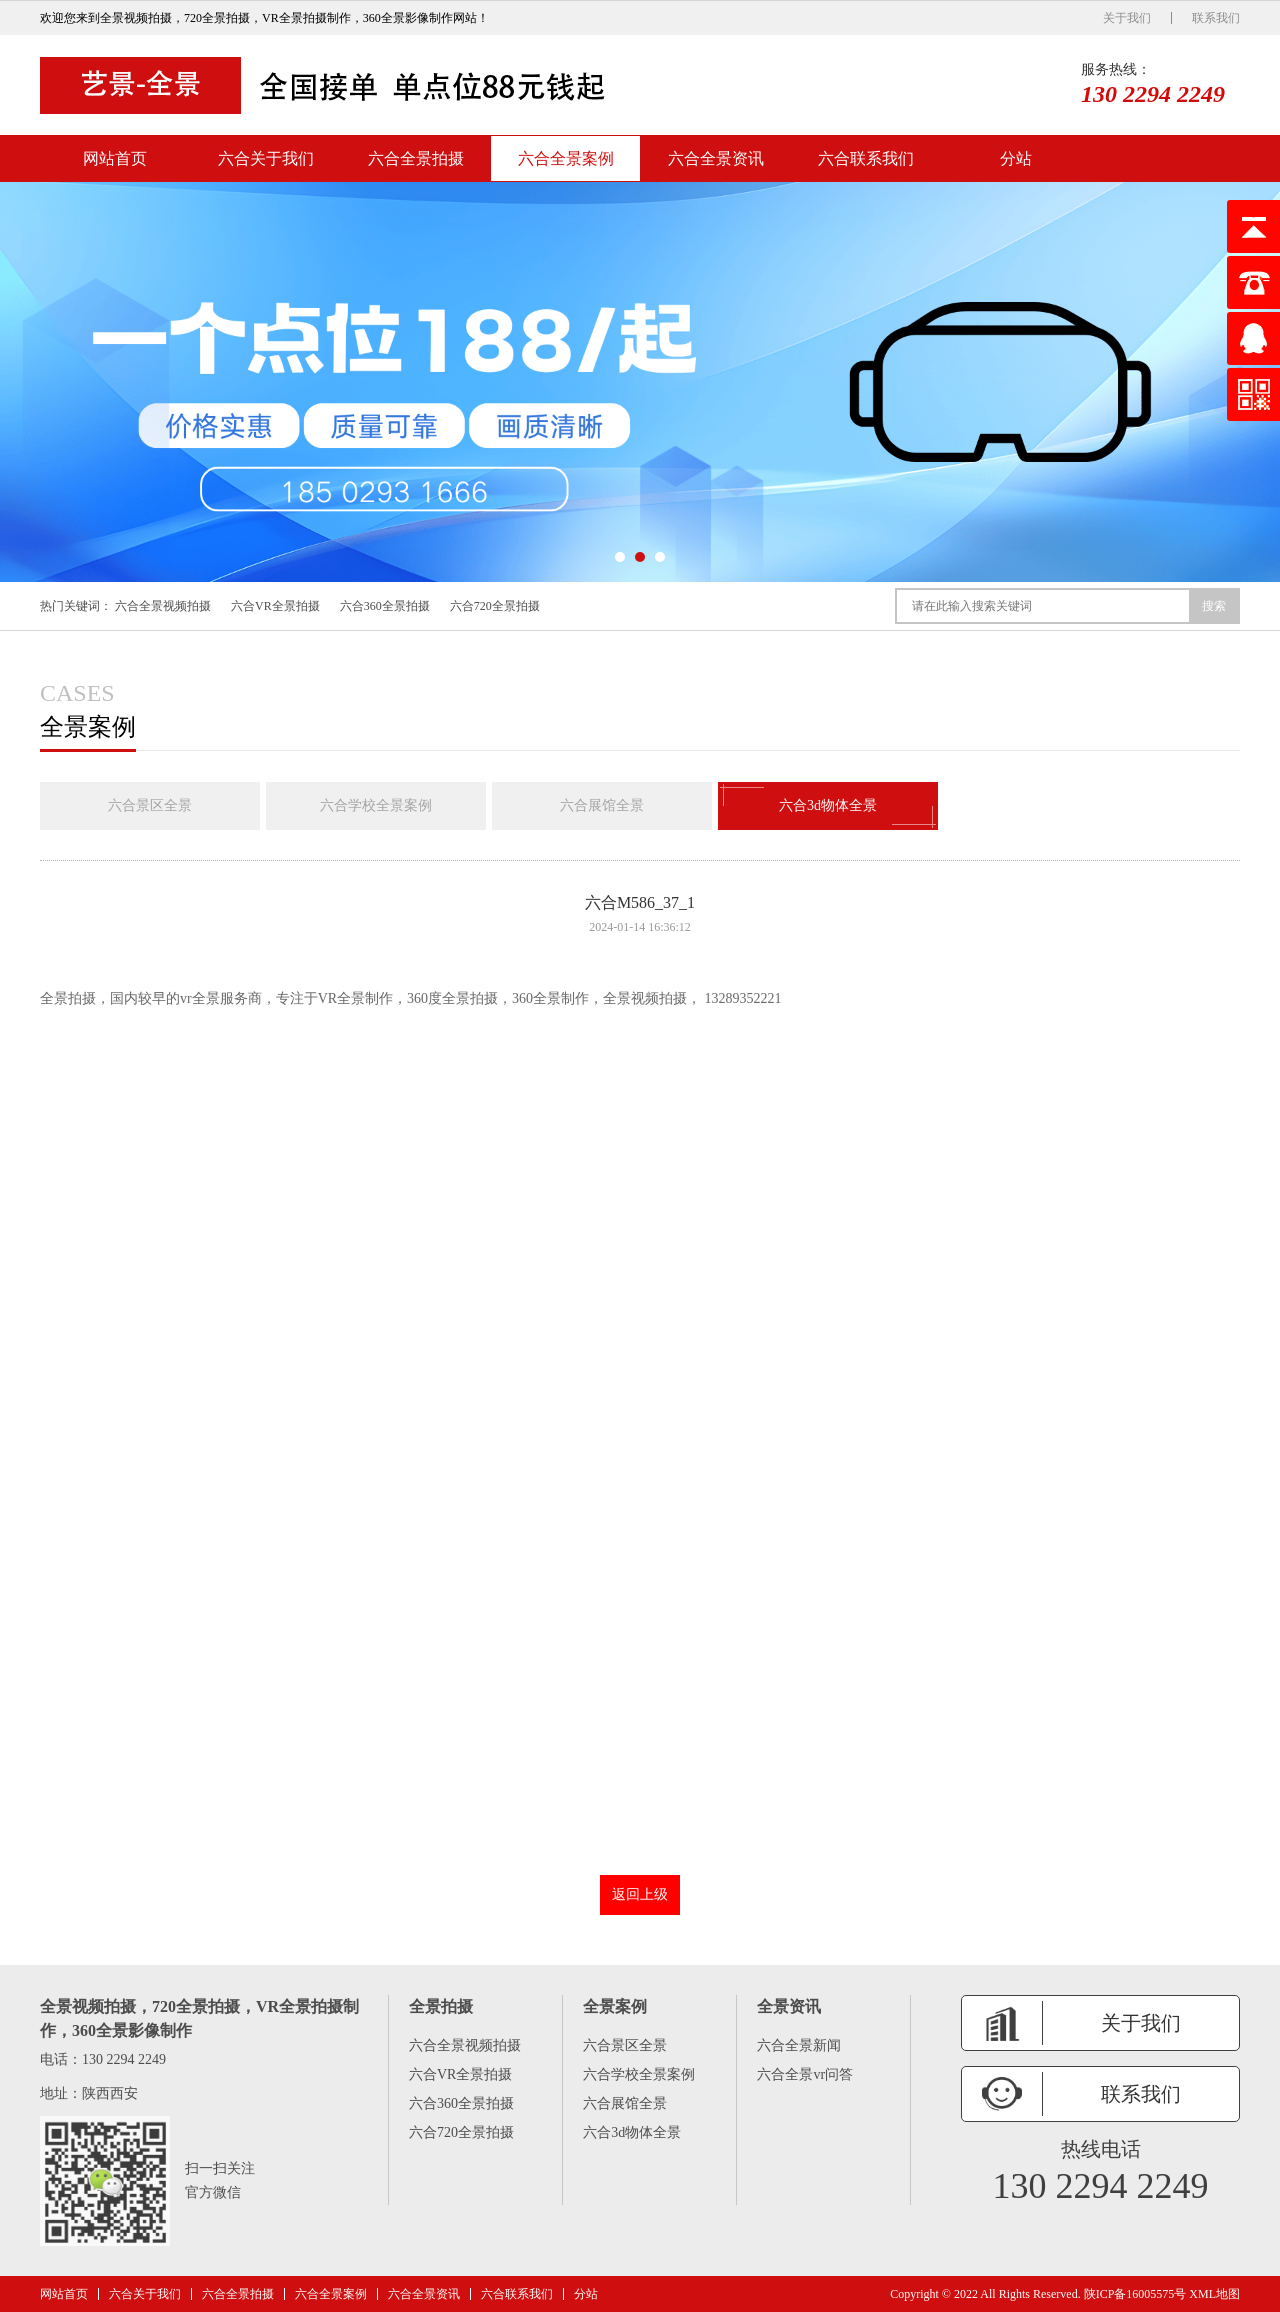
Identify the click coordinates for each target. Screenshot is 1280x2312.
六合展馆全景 (602, 805)
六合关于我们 (266, 158)
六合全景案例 (566, 158)
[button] (620, 557)
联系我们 (1216, 18)
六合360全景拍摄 (385, 606)
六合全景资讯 (716, 158)
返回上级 (640, 1894)
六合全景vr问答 (805, 2074)
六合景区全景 (150, 805)
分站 (1016, 158)
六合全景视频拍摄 (163, 606)
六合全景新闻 (799, 2045)
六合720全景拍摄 (495, 606)
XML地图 (1214, 2294)
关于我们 (1127, 18)
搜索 (1214, 606)
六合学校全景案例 (376, 805)
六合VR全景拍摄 (275, 606)
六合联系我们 (866, 158)
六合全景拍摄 (416, 158)
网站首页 (115, 158)
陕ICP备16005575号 (1135, 2294)
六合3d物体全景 (828, 806)
